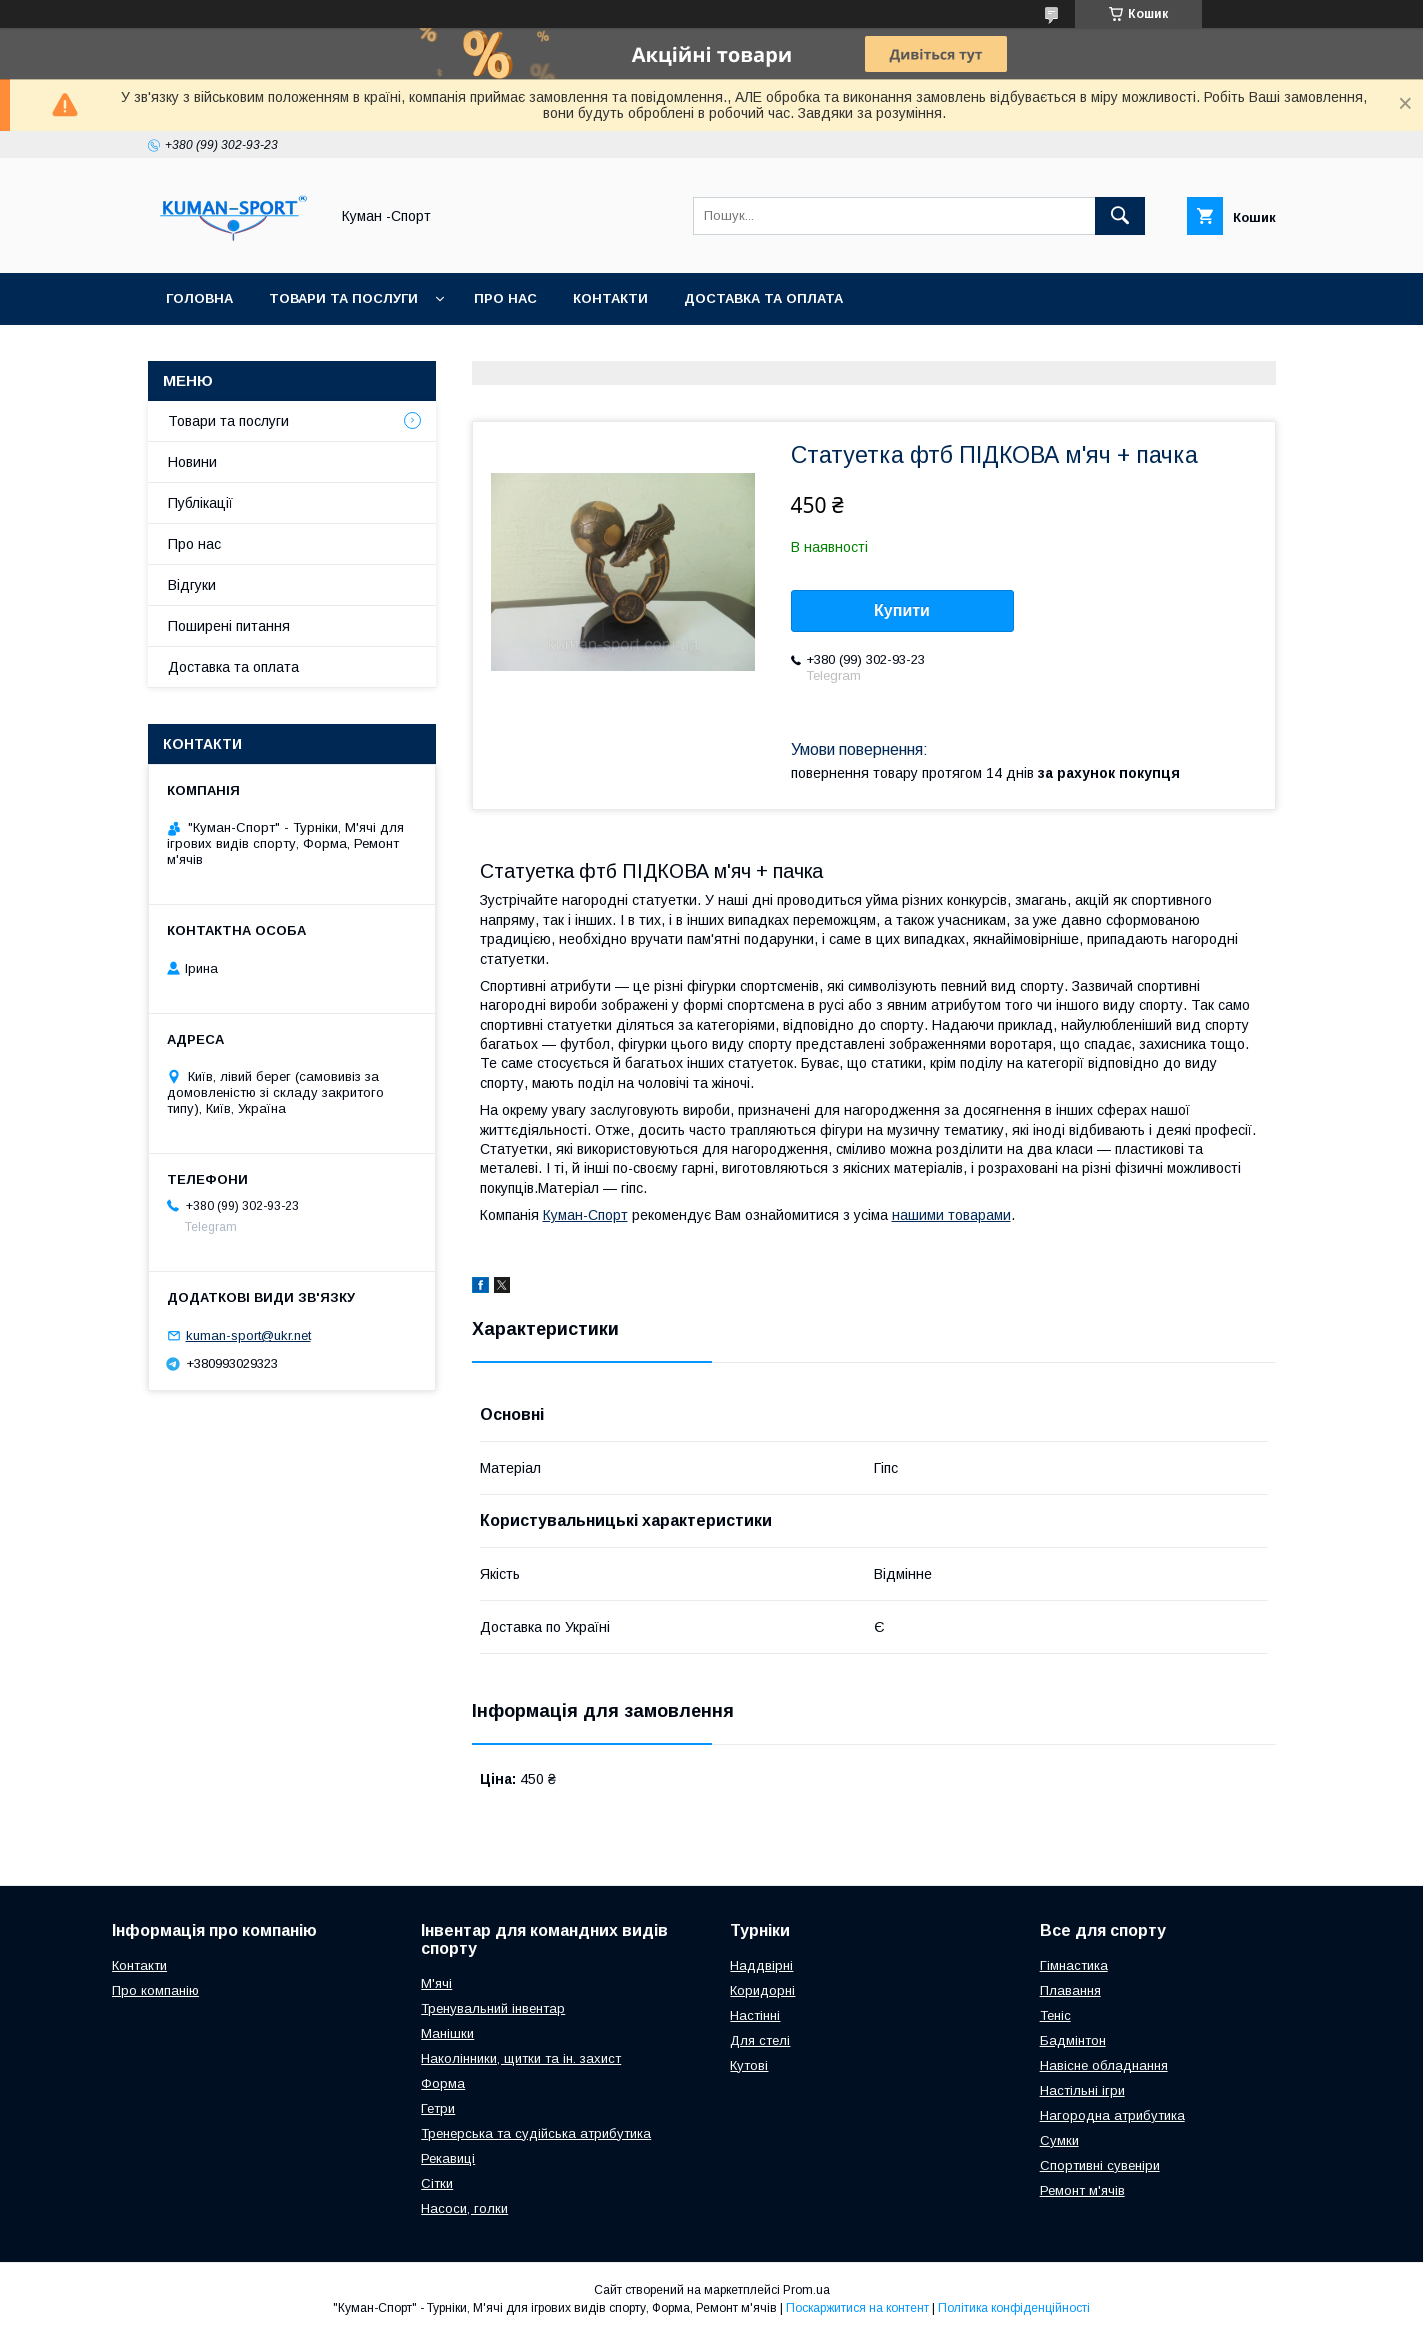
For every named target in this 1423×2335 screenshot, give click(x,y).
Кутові (749, 2065)
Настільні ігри (1082, 2090)
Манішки (447, 2033)
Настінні (755, 2015)
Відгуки (192, 585)
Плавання (1070, 1990)
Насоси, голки (464, 2208)
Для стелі (760, 2040)
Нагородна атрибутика (1112, 2115)
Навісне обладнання (1104, 2065)
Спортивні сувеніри (1100, 2165)
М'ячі (436, 1983)
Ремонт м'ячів (1082, 2190)
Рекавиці (448, 2158)
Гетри (438, 2108)
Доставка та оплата (763, 298)
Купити (902, 610)
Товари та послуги (343, 298)
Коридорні (762, 1990)
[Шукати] (1120, 216)
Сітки (437, 2183)
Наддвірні (761, 1965)
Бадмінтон (1073, 2040)
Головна (199, 298)
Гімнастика (1074, 1965)
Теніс (1055, 2015)
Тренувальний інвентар (493, 2008)
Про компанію (155, 1990)
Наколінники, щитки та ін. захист (521, 2058)
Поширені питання (229, 626)
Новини (192, 462)
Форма (443, 2083)
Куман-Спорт (585, 1215)
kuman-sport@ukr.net (248, 1335)
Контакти (610, 298)
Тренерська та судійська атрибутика (536, 2133)
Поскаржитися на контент (857, 2308)
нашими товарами (951, 1215)
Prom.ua (806, 2290)
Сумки (1059, 2140)
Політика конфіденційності (1014, 2308)
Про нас (505, 298)
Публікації (200, 503)
